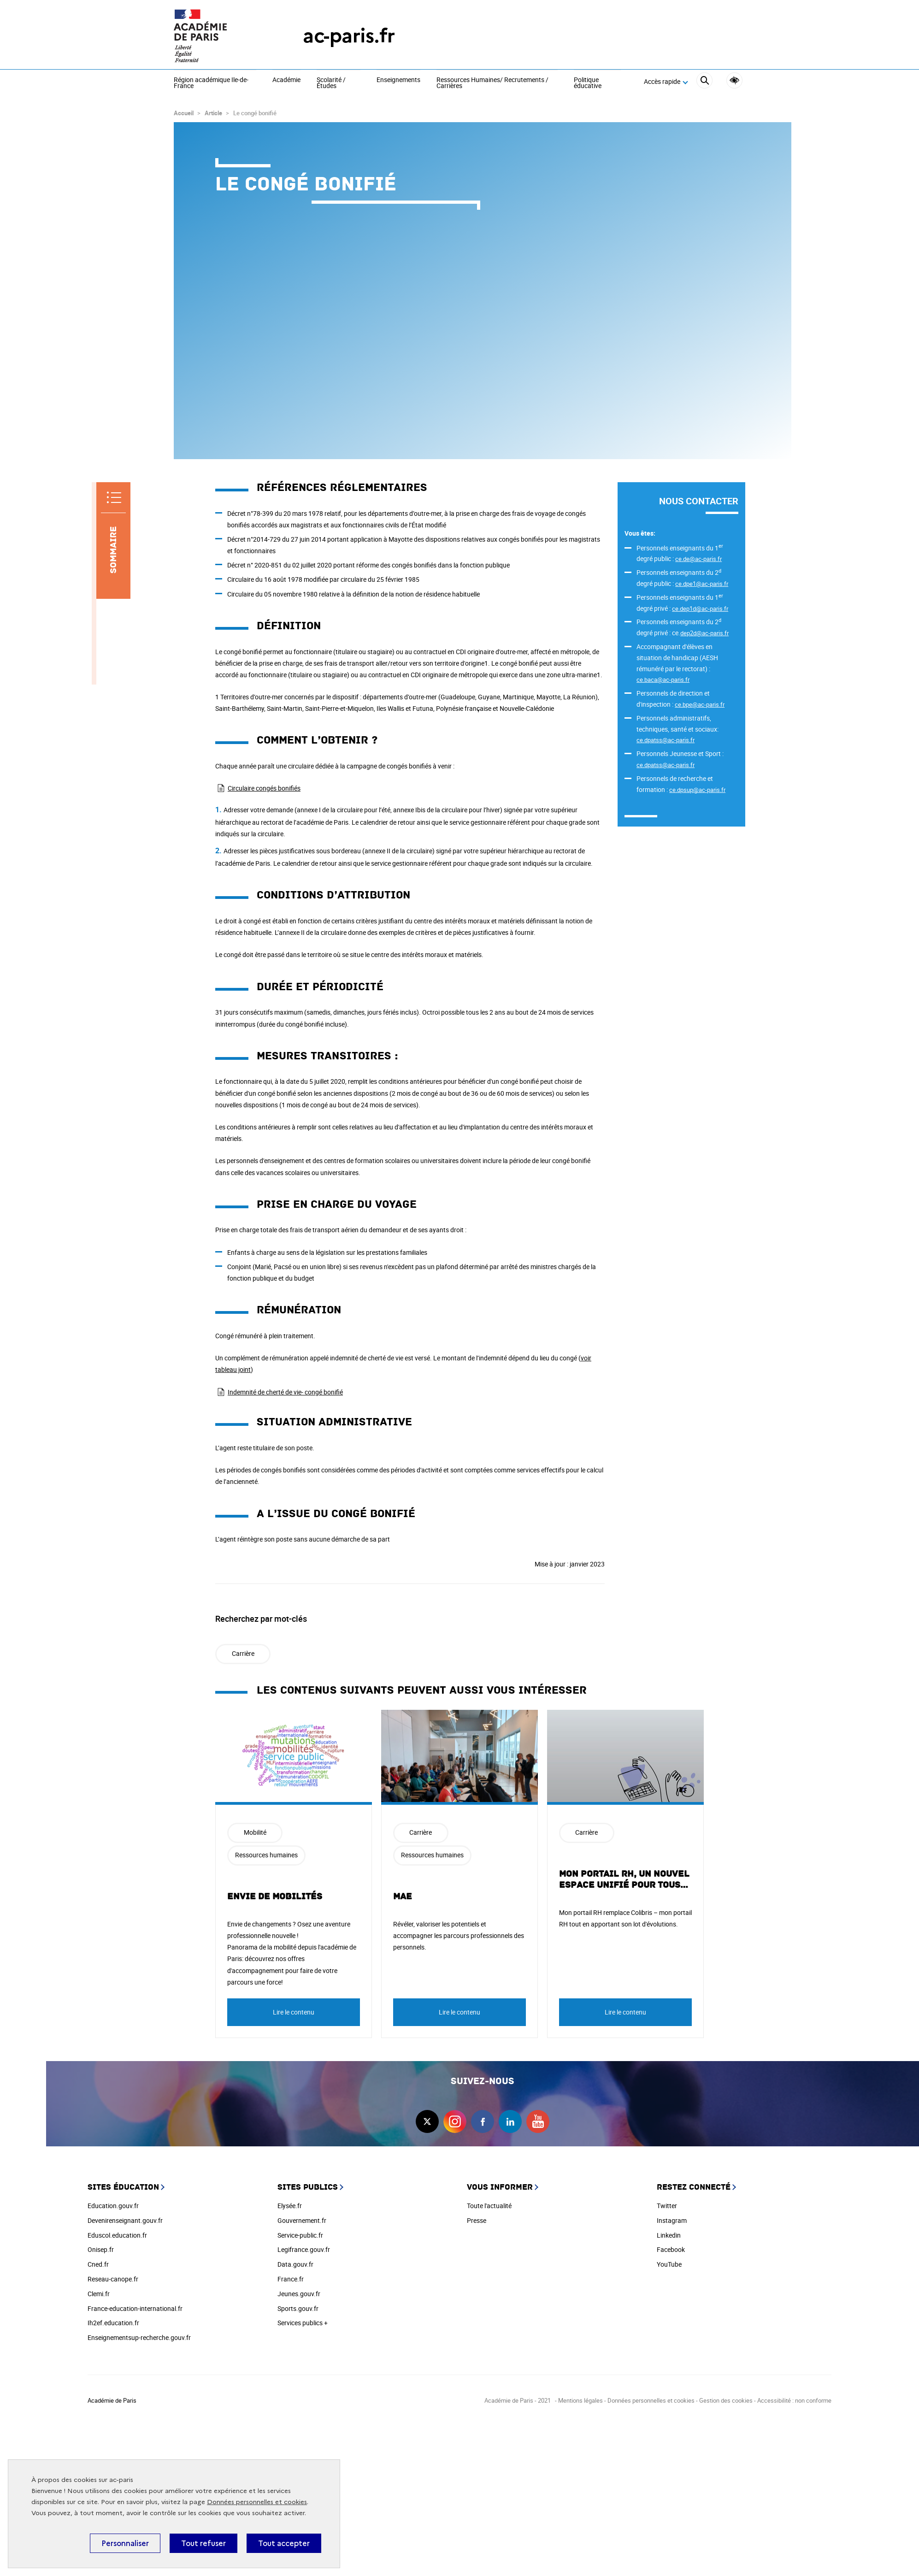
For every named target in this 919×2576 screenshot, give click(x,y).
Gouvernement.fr (301, 2220)
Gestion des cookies (726, 2400)
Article (213, 113)
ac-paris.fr (349, 35)
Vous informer (500, 2187)
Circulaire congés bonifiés (264, 788)
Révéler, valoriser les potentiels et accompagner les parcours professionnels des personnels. (458, 1935)
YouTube (669, 2264)
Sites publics (307, 2187)
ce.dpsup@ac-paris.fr (697, 790)
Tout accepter (284, 2543)
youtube (537, 2121)
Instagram (672, 2220)
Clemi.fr (99, 2293)
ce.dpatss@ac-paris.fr (665, 740)
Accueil (184, 113)
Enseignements (398, 80)
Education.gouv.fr (113, 2205)
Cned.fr (98, 2264)
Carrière (243, 1653)
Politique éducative (587, 83)
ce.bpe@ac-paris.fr (700, 704)
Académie (286, 80)
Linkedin (669, 2235)
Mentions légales (580, 2400)
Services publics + (302, 2322)
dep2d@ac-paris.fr (704, 633)
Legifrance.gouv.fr (303, 2249)
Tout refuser (203, 2543)
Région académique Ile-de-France (211, 83)
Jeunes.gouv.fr (298, 2293)
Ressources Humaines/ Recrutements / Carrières (492, 83)
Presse (476, 2220)
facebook (482, 2121)
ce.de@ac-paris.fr (698, 559)
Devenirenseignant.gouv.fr (125, 2220)
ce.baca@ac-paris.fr (662, 679)
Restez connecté (693, 2187)
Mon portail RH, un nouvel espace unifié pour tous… (624, 1879)
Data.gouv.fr (295, 2264)
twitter (427, 2121)
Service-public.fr (300, 2235)
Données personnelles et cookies (257, 2502)
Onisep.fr (101, 2249)
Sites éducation (123, 2187)
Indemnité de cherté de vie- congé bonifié (285, 1392)
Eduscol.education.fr (117, 2235)
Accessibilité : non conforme (794, 2400)
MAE (402, 1896)
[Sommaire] (113, 540)
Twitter (667, 2205)
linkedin (510, 2121)
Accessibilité (734, 80)
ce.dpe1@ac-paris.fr (701, 583)
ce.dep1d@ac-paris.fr (700, 608)
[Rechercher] (704, 81)
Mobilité (255, 1832)
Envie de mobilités (274, 1896)
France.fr (290, 2279)
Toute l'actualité (489, 2205)
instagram (454, 2121)
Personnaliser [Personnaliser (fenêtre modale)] (125, 2543)
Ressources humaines (266, 1854)
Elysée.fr (289, 2205)
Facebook (671, 2249)
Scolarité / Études (331, 83)
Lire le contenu (293, 2012)
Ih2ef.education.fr (113, 2322)
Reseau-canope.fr (113, 2279)
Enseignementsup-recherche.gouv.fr (139, 2337)
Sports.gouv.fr (297, 2308)
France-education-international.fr (135, 2308)
